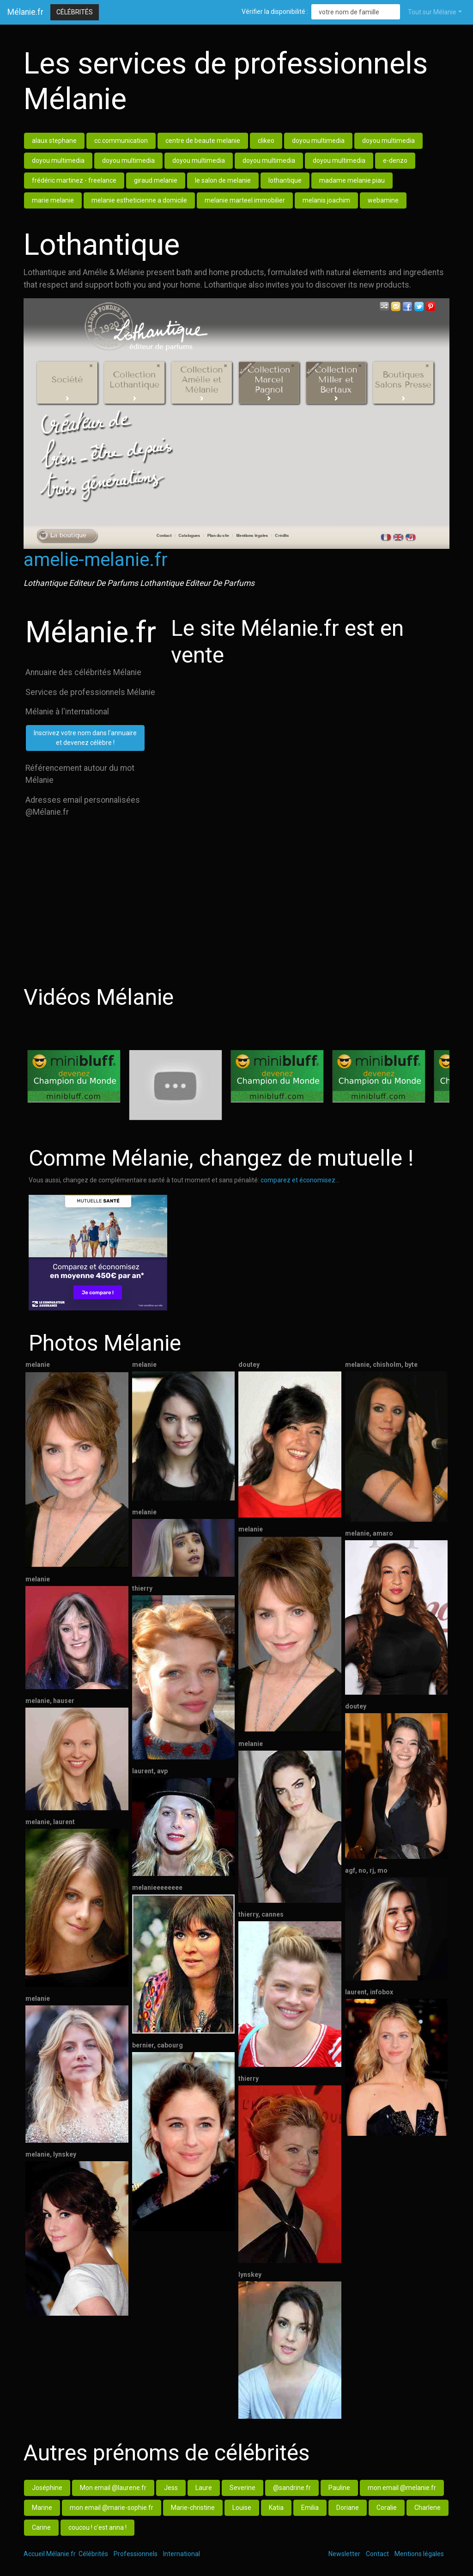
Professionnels (136, 2554)
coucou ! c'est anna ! (97, 2527)
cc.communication (121, 140)
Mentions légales (419, 2554)
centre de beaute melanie (202, 140)
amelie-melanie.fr (96, 560)
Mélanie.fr (25, 12)
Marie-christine (193, 2507)
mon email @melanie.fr (402, 2487)
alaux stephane (54, 140)
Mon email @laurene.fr (113, 2487)
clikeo (266, 140)
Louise (241, 2507)
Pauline (339, 2487)
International (181, 2554)
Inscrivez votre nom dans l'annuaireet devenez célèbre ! (85, 737)
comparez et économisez (298, 1180)
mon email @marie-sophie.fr (111, 2507)
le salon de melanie (223, 180)
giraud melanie (155, 180)
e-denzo (395, 160)
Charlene (427, 2507)
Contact (377, 2554)
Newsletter (344, 2554)
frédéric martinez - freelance (74, 180)
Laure (203, 2487)
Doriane (347, 2507)
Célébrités (74, 12)
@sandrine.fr (292, 2487)
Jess (171, 2487)
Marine (42, 2507)
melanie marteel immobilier (245, 200)
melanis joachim (326, 200)
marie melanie (53, 200)
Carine (41, 2527)
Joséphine (47, 2487)
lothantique (285, 180)
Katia (276, 2507)
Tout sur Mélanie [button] (432, 12)
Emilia (310, 2507)
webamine (383, 200)
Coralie (386, 2507)
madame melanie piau (352, 180)
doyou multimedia (318, 140)
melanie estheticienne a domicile (139, 200)
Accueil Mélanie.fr (50, 2554)
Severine (242, 2487)
